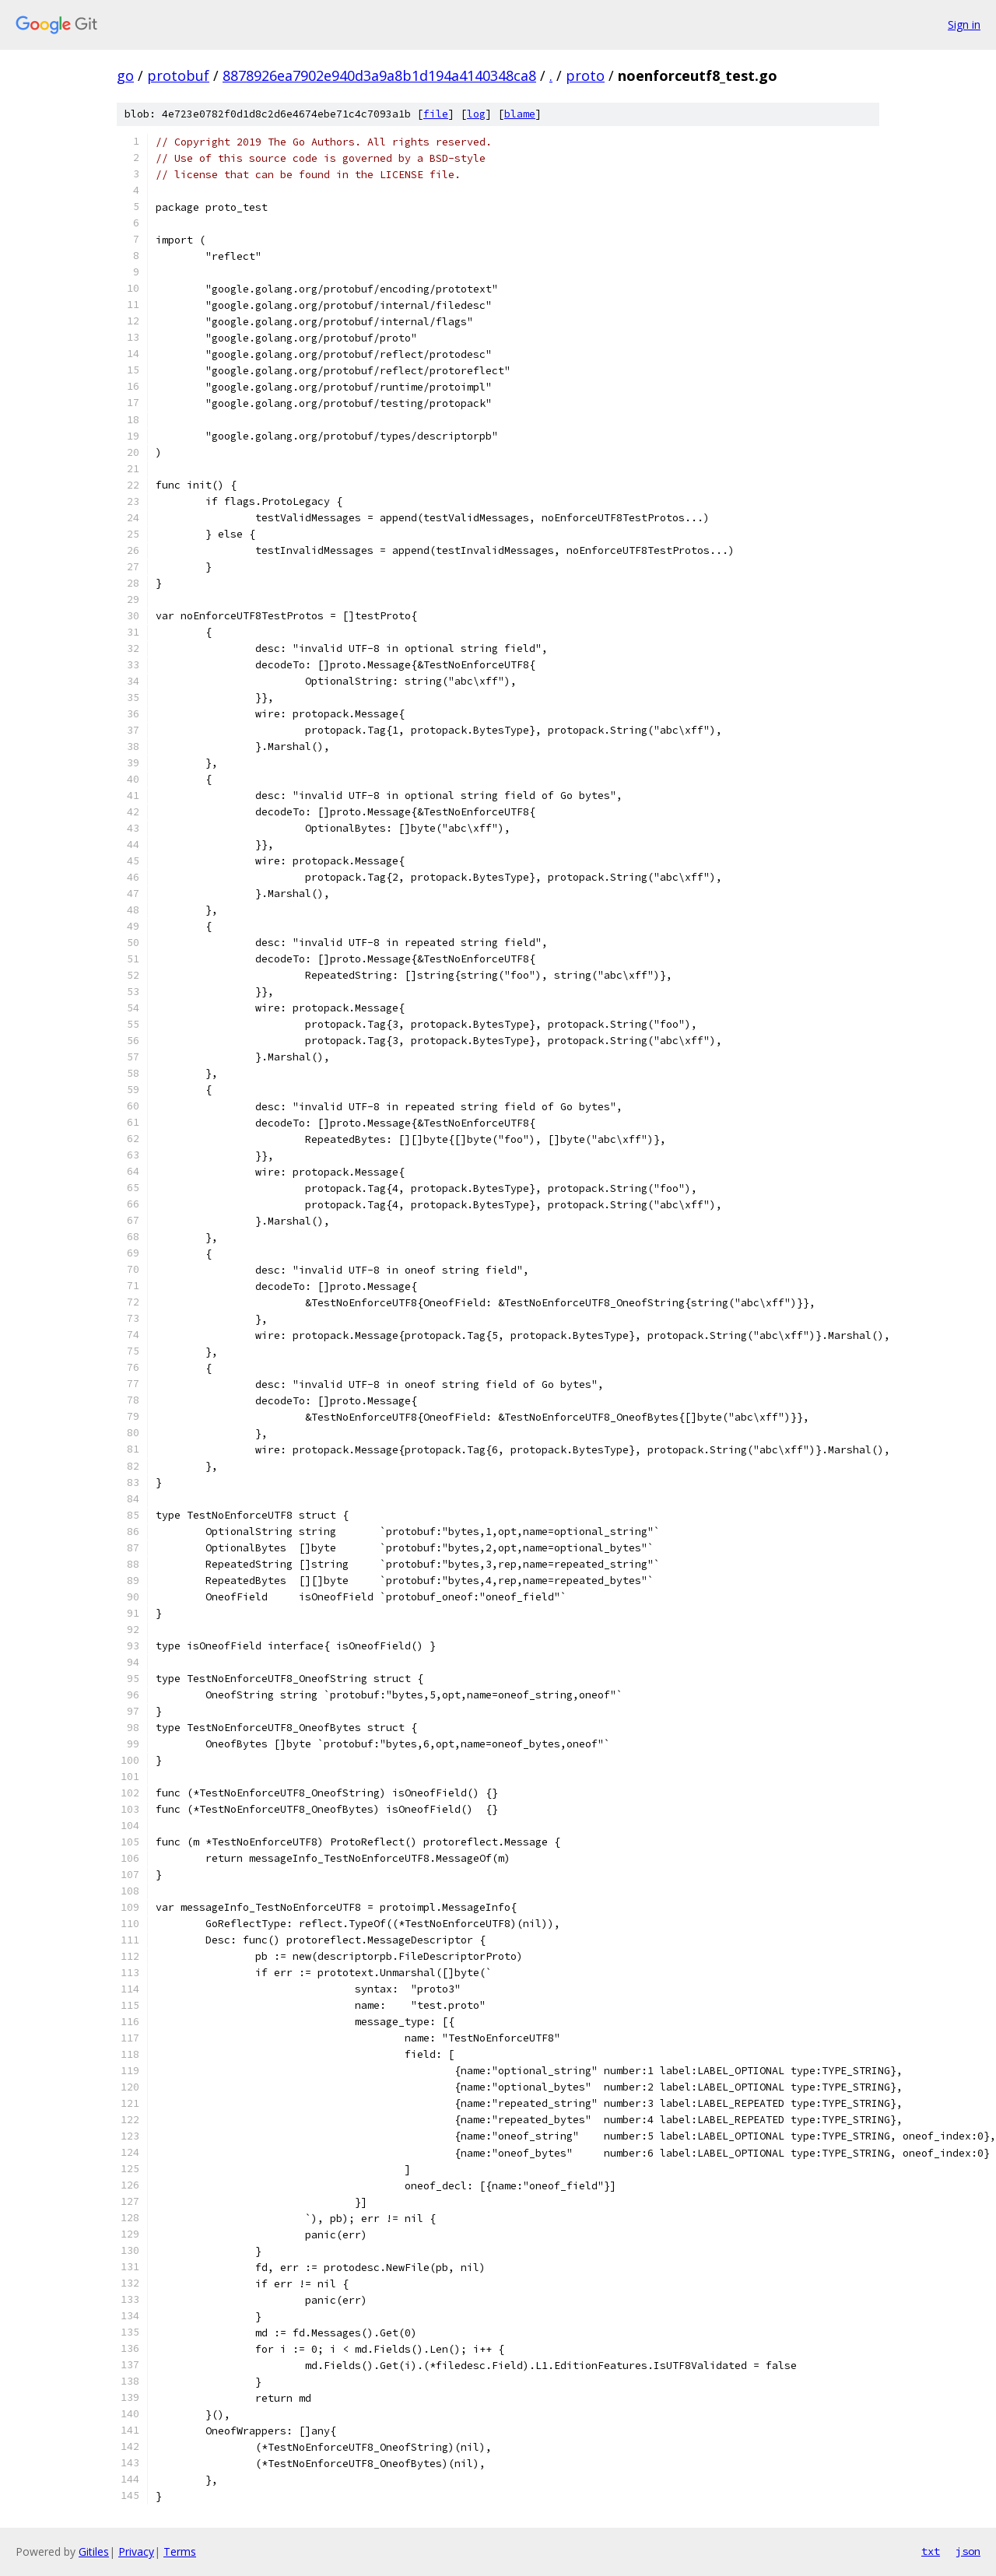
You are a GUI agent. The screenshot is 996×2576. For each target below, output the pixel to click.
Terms (179, 2551)
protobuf (178, 75)
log (476, 114)
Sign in (964, 24)
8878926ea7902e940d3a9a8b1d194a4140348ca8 (379, 75)
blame (519, 114)
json (968, 2551)
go (125, 75)
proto (585, 75)
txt (930, 2551)
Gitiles (94, 2551)
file (435, 114)
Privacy (136, 2551)
